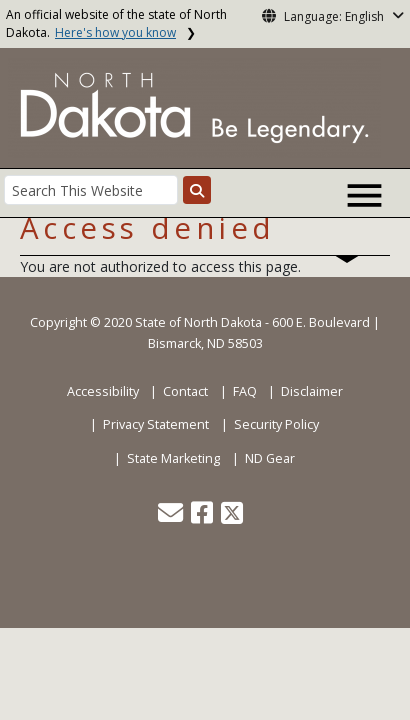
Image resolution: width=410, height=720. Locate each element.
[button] (172, 517)
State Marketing (173, 458)
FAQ (245, 391)
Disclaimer (312, 391)
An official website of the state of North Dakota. (116, 23)
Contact (185, 391)
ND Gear (270, 458)
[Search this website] (197, 190)
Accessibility (103, 391)
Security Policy (276, 424)
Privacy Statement (156, 424)
